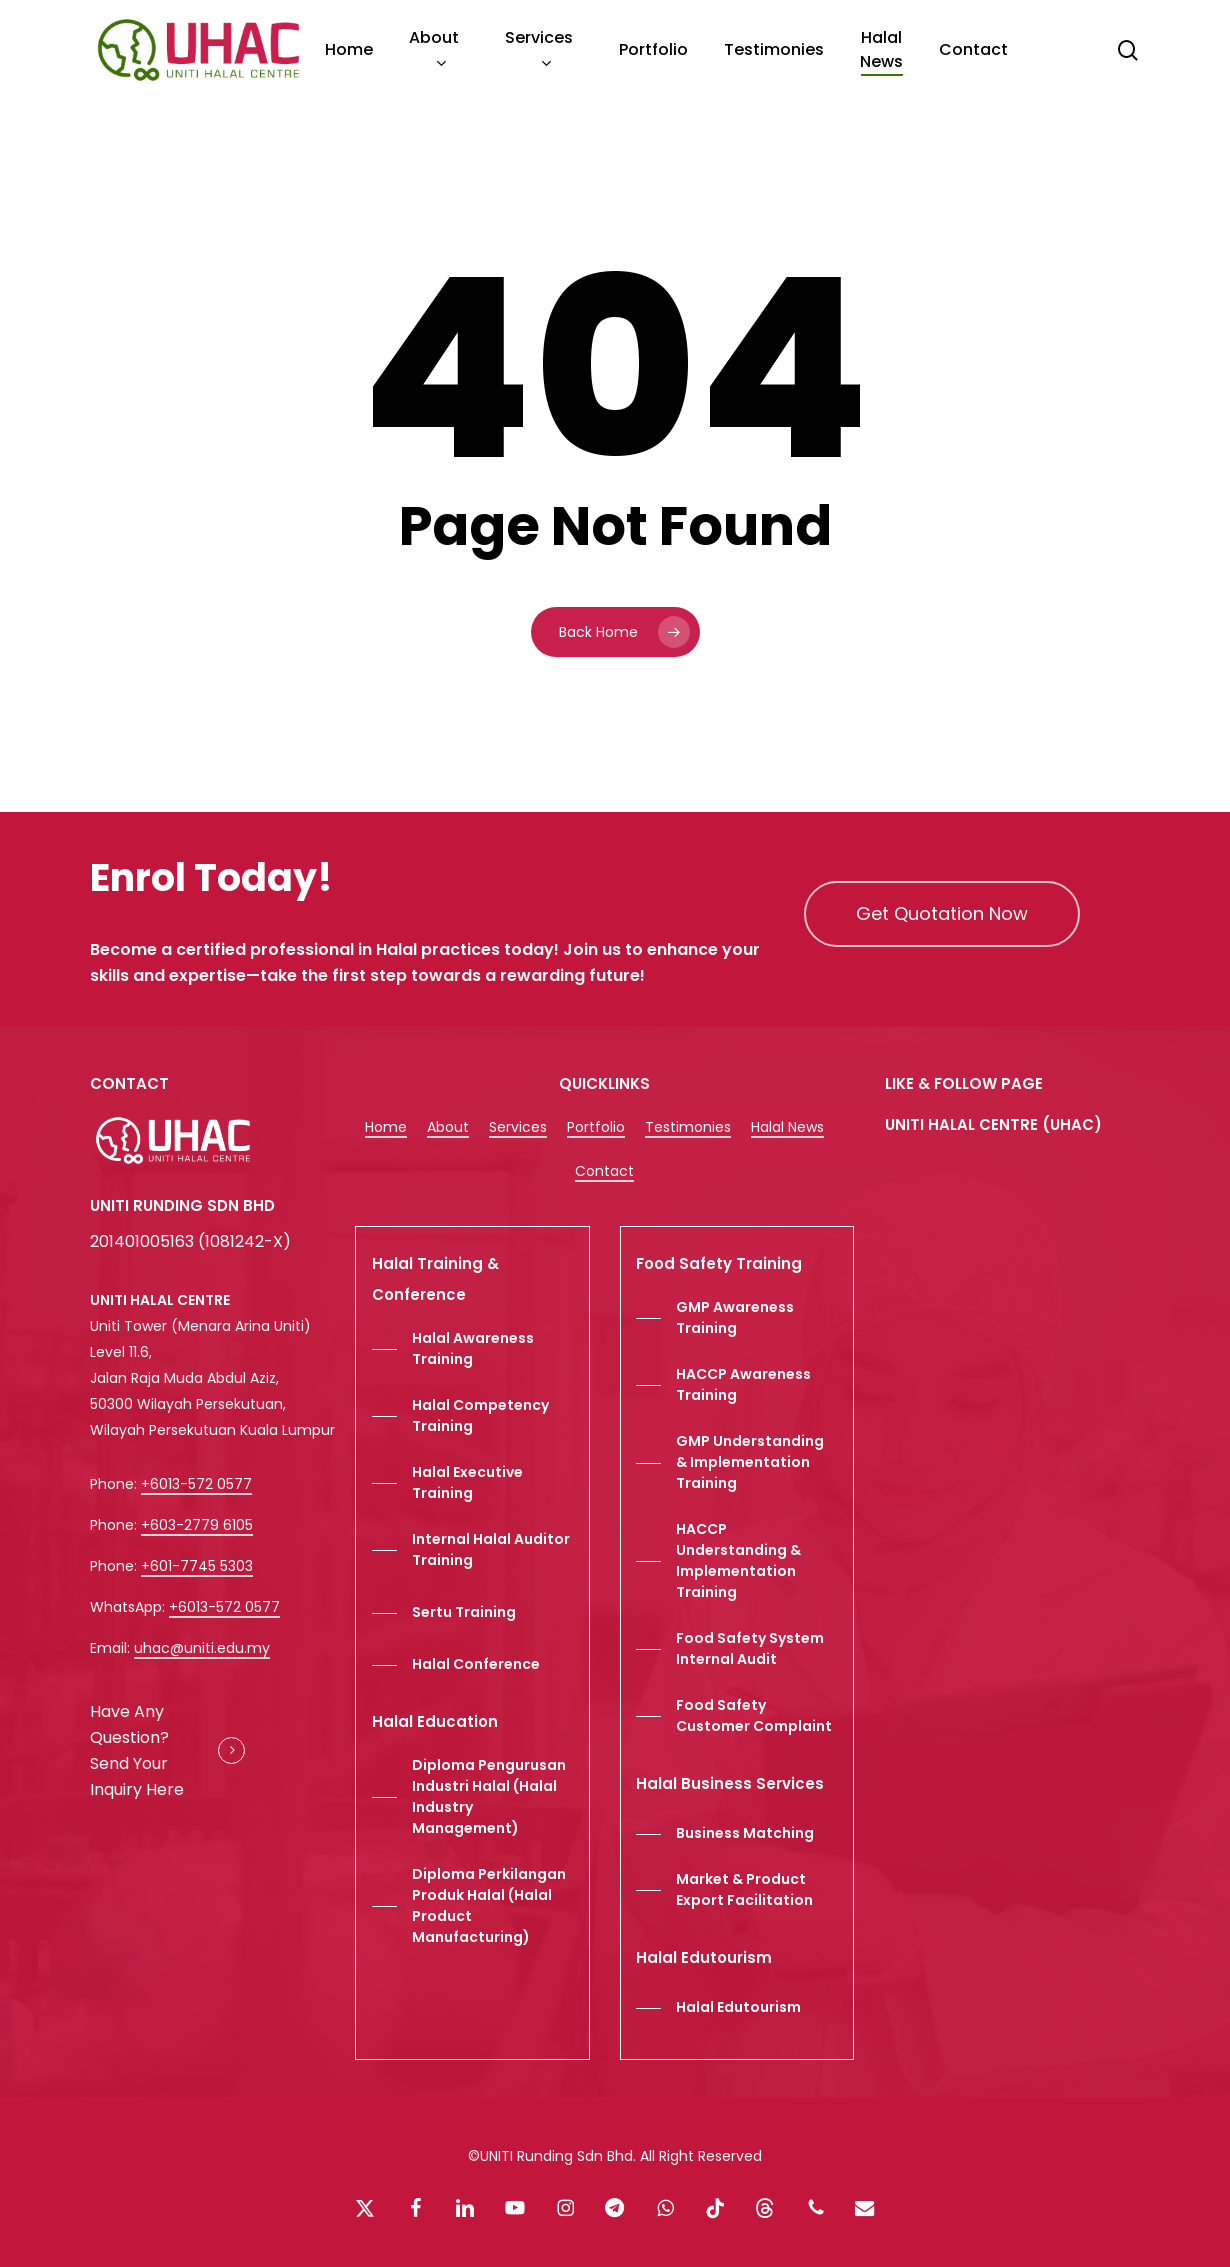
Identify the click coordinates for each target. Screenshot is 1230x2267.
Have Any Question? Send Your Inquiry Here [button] (137, 1750)
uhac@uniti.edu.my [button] (202, 1648)
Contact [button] (604, 1171)
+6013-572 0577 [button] (196, 1484)
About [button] (448, 1127)
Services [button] (518, 1127)
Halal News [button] (787, 1127)
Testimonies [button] (688, 1127)
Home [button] (386, 1127)
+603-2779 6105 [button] (197, 1525)
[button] (942, 914)
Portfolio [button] (596, 1127)
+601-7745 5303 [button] (197, 1566)
